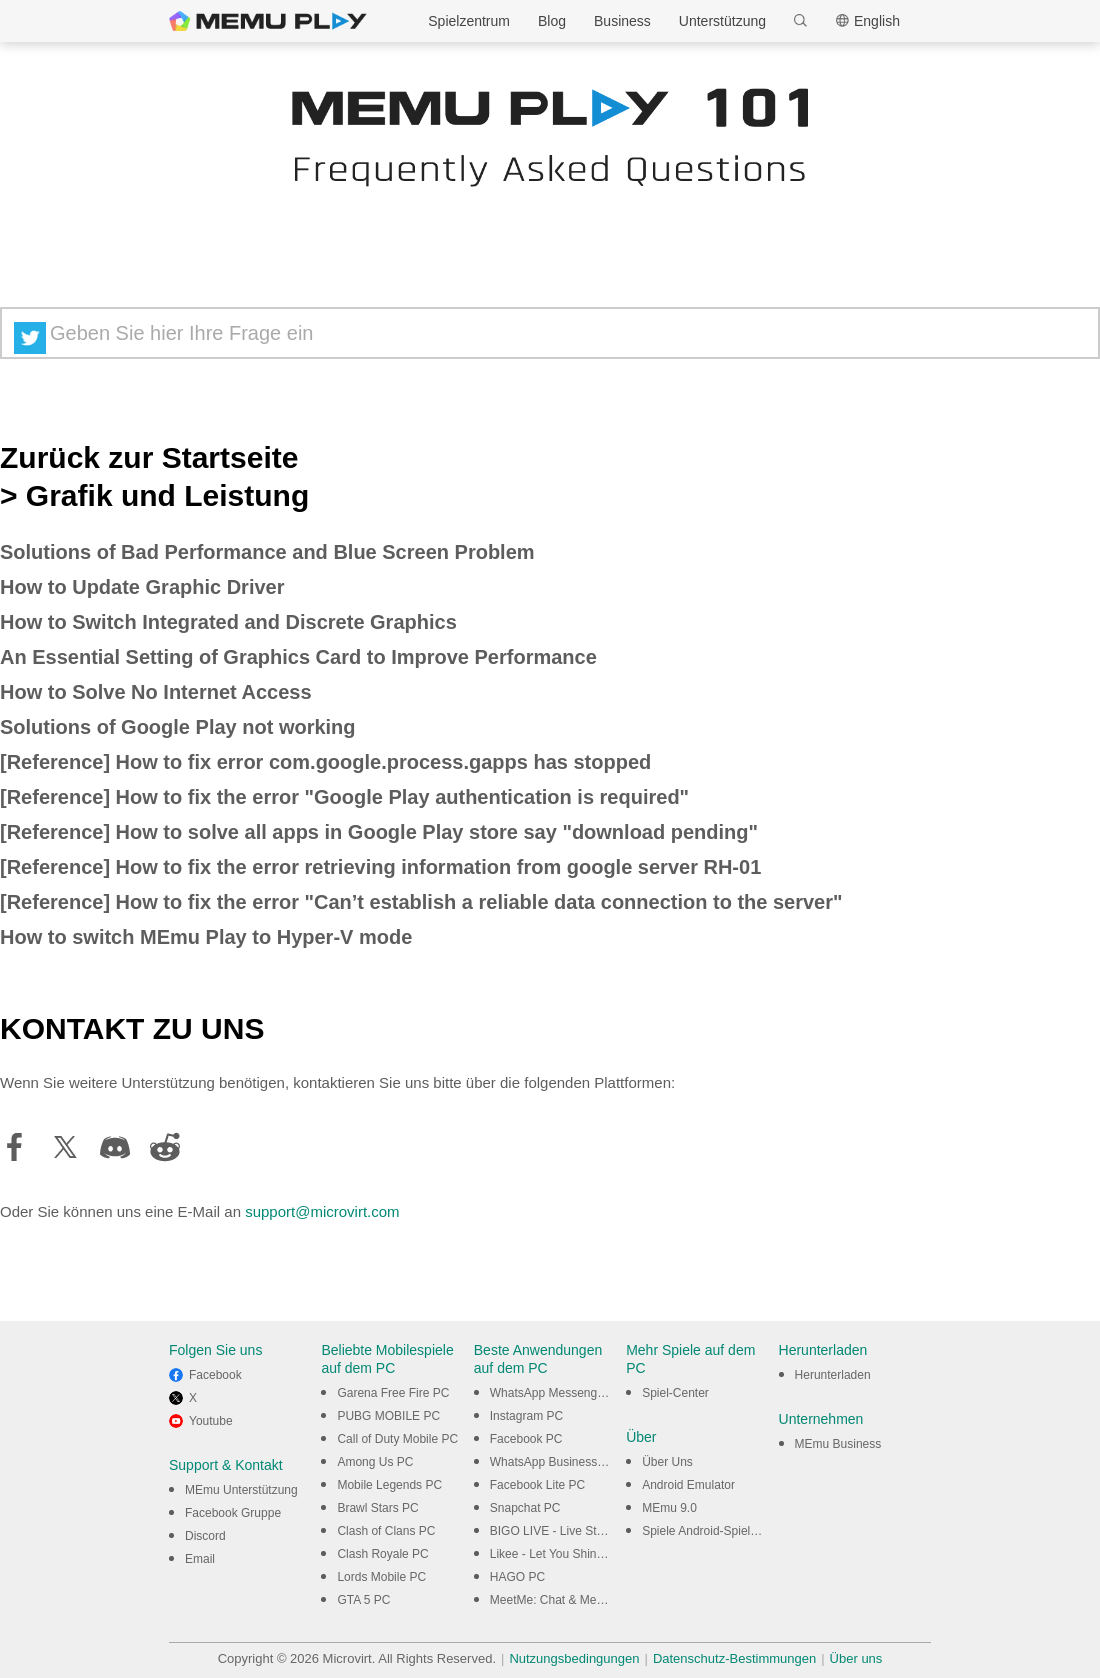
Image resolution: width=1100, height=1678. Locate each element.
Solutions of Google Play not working (178, 727)
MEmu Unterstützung (241, 1490)
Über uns (856, 1658)
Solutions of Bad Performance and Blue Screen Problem (267, 552)
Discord (205, 1536)
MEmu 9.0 (669, 1508)
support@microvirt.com (322, 1211)
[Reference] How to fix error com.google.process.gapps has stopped (325, 762)
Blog (552, 21)
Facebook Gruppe (233, 1513)
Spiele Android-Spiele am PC (719, 1531)
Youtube (211, 1421)
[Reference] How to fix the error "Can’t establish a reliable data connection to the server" (421, 902)
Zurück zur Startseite (149, 458)
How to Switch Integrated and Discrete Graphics (228, 622)
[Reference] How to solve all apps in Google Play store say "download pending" (379, 832)
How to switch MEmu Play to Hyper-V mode (206, 937)
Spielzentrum (469, 21)
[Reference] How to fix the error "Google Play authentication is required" (344, 797)
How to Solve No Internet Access (156, 692)
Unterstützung (722, 21)
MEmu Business (838, 1444)
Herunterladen (833, 1375)
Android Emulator (688, 1485)
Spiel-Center (675, 1393)
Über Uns (667, 1462)
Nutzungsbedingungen (574, 1658)
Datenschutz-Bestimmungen (734, 1658)
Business (622, 21)
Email (200, 1559)
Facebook (215, 1375)
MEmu (268, 21)
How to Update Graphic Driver (142, 587)
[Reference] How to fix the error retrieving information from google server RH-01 (380, 867)
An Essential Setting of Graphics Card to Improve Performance (298, 657)
